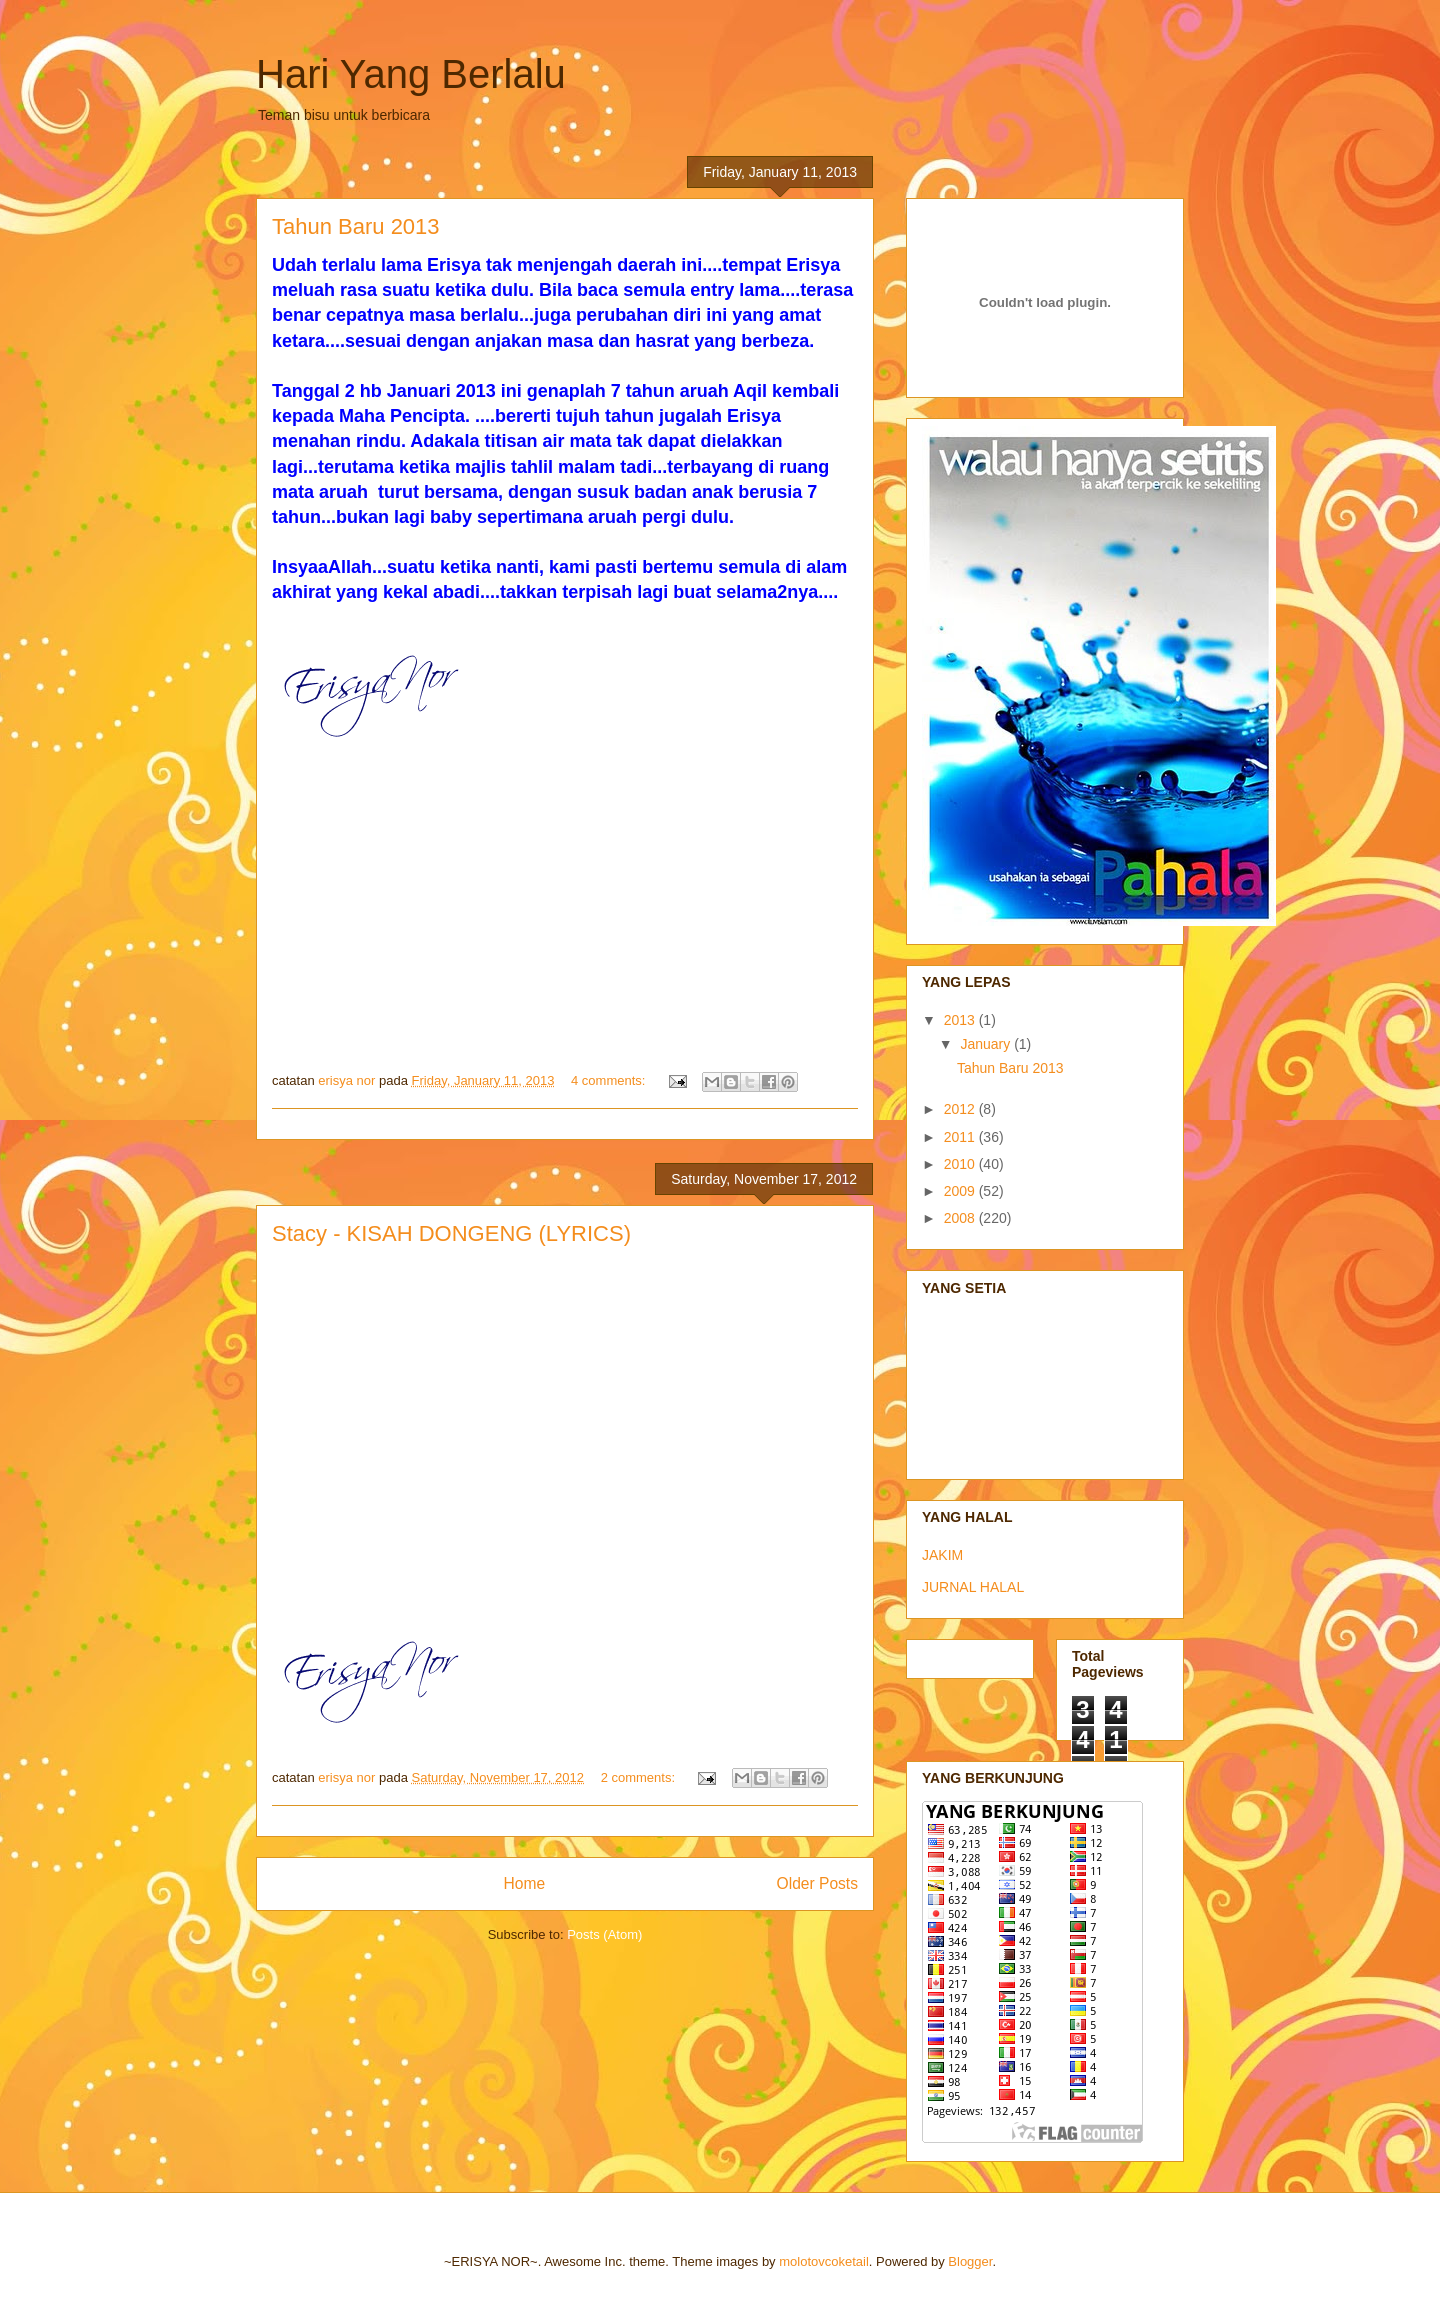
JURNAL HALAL (973, 1587)
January (987, 1044)
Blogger (970, 2261)
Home (524, 1883)
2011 (961, 1137)
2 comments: (640, 1777)
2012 (961, 1109)
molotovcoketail (824, 2261)
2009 (961, 1191)
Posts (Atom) (604, 1934)
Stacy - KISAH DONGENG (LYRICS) (451, 1233)
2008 (961, 1218)
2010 (961, 1164)
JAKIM (942, 1555)
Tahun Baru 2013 (356, 226)
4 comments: (610, 1080)
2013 (961, 1020)
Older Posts (817, 1883)
